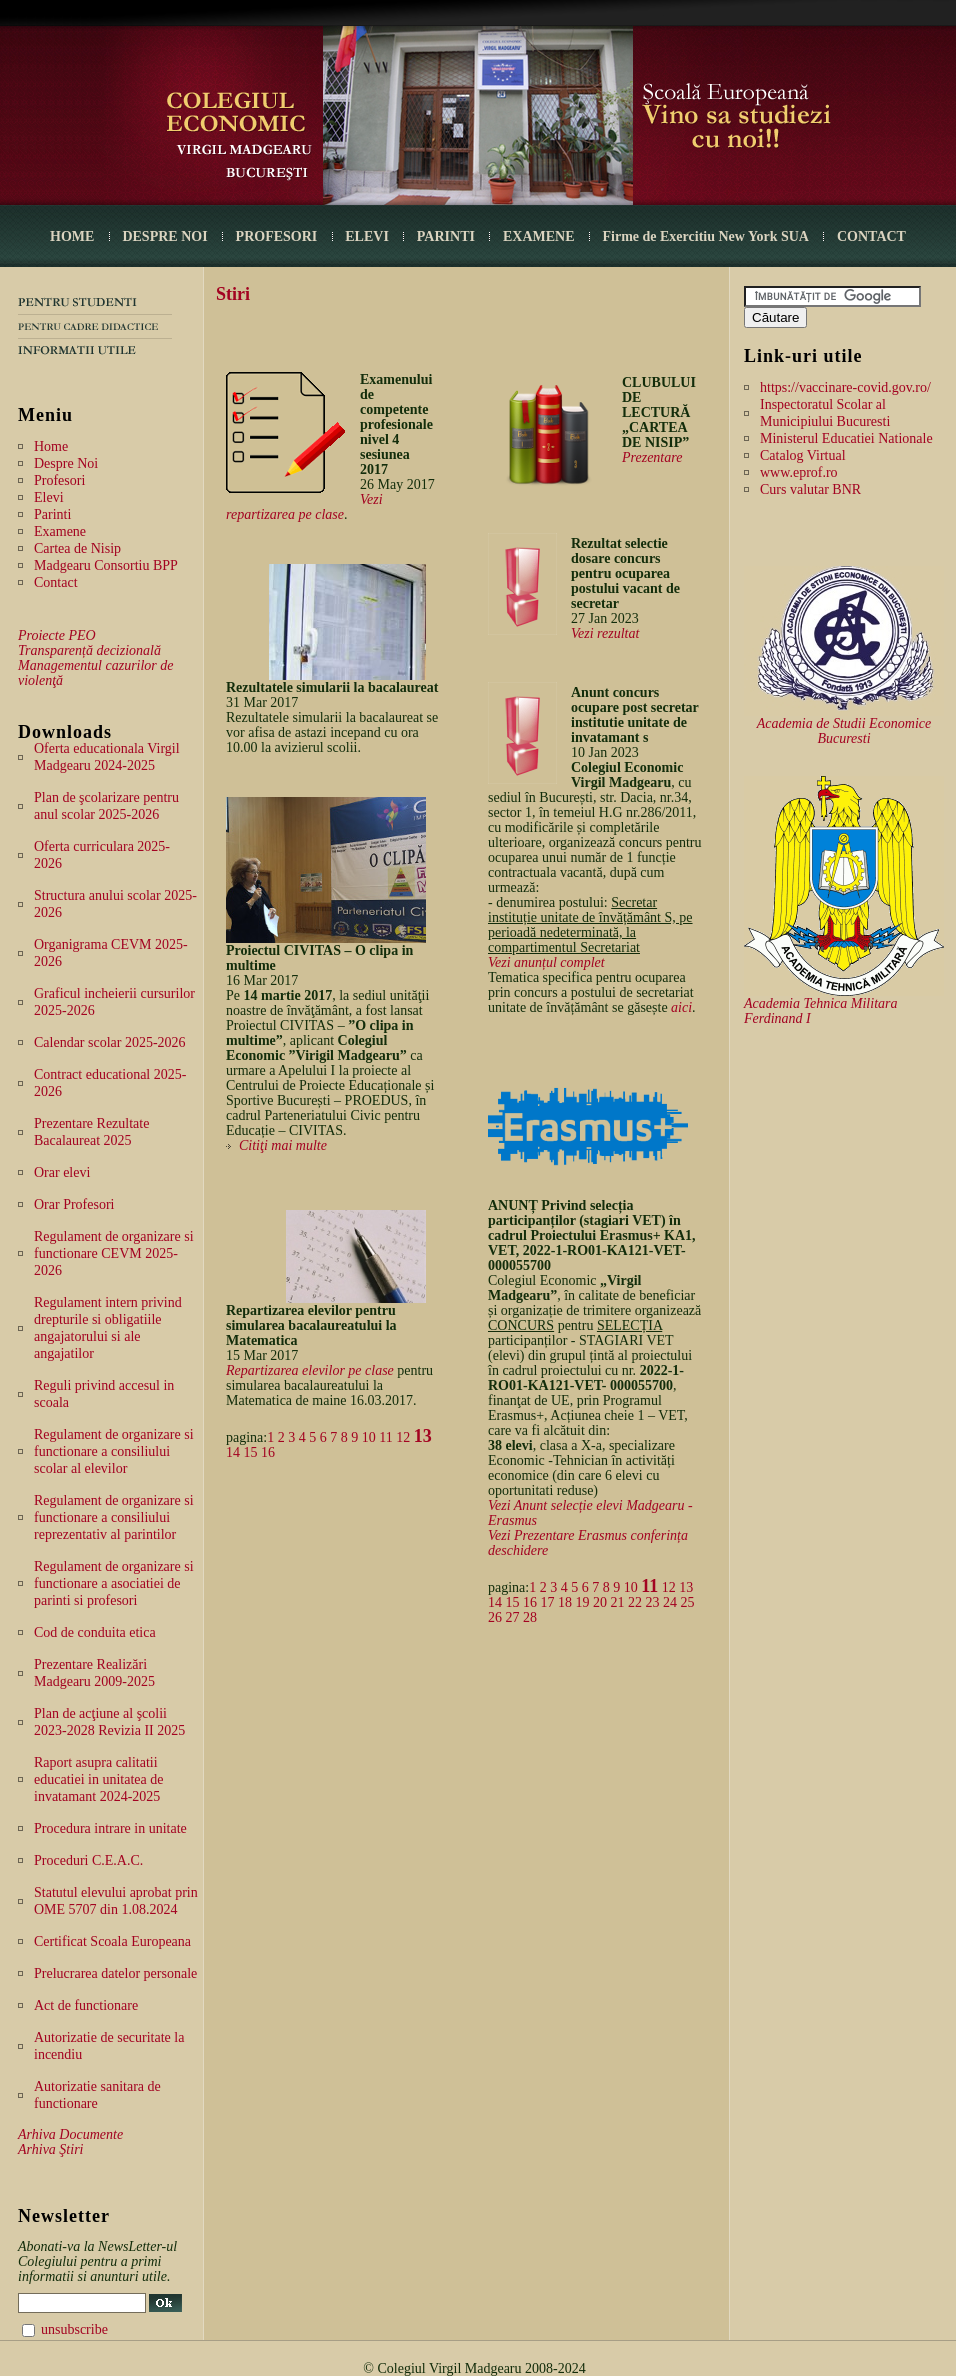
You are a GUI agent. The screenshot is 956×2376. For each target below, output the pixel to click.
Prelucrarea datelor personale (115, 1973)
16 (268, 1452)
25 (688, 1602)
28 (530, 1617)
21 (618, 1602)
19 (583, 1602)
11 (385, 1437)
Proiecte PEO (57, 635)
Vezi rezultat (605, 633)
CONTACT (871, 236)
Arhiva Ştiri (50, 2149)
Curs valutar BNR (810, 489)
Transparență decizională (89, 650)
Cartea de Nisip (77, 548)
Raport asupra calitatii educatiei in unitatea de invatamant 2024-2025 (98, 1779)
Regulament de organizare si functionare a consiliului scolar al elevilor (114, 1451)
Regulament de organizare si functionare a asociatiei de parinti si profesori (114, 1583)
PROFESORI (277, 236)
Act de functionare (86, 2005)
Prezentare (652, 457)
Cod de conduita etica (95, 1632)
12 (403, 1437)
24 (670, 1602)
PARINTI (446, 236)
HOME (72, 236)
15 (251, 1452)
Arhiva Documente (70, 2134)
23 (653, 1602)
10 (369, 1437)
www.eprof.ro (799, 472)
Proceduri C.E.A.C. (88, 1860)
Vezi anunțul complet (546, 962)
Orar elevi (62, 1172)
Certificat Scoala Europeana (112, 1941)
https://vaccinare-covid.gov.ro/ (845, 387)
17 (548, 1602)
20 (600, 1602)
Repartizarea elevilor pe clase (310, 1370)
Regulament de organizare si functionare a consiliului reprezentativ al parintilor (114, 1517)
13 (423, 1436)
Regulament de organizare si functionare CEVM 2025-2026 (114, 1253)
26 (495, 1617)
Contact (56, 582)
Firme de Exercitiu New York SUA (706, 236)
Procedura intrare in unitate (110, 1828)
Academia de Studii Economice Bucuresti (844, 731)
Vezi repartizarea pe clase (304, 507)
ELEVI (367, 236)
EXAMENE (539, 236)
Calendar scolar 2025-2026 (110, 1042)
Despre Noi (66, 463)
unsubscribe (74, 2329)
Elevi (49, 497)
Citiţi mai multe (283, 1145)
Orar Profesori (74, 1204)
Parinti (52, 514)
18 (565, 1602)
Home (51, 446)
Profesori (59, 480)
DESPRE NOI (164, 236)
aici (681, 1007)
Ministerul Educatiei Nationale (846, 438)
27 (513, 1617)
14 (233, 1452)
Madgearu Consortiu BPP (106, 565)
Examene (60, 531)
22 (635, 1602)
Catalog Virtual (803, 455)
